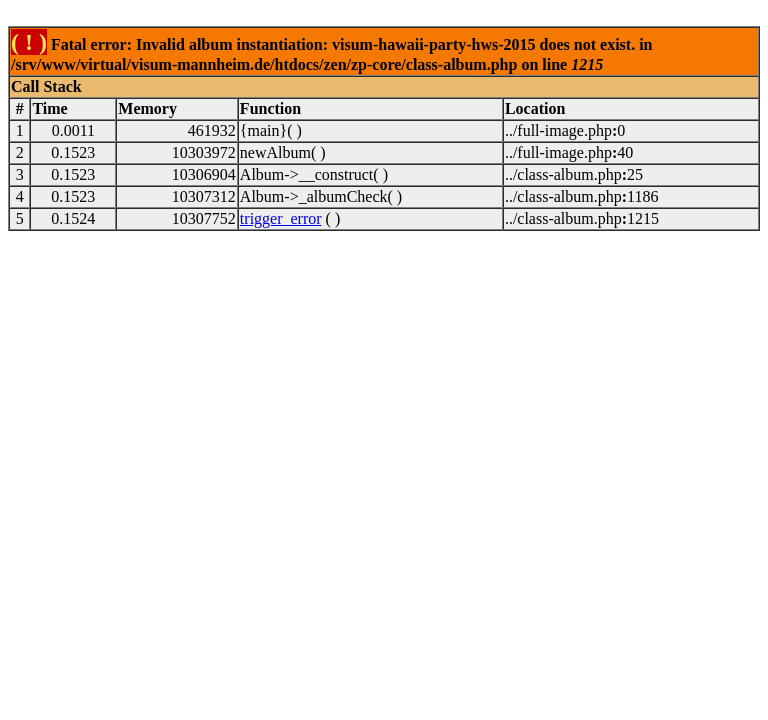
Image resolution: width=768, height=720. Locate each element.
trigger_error (281, 218)
